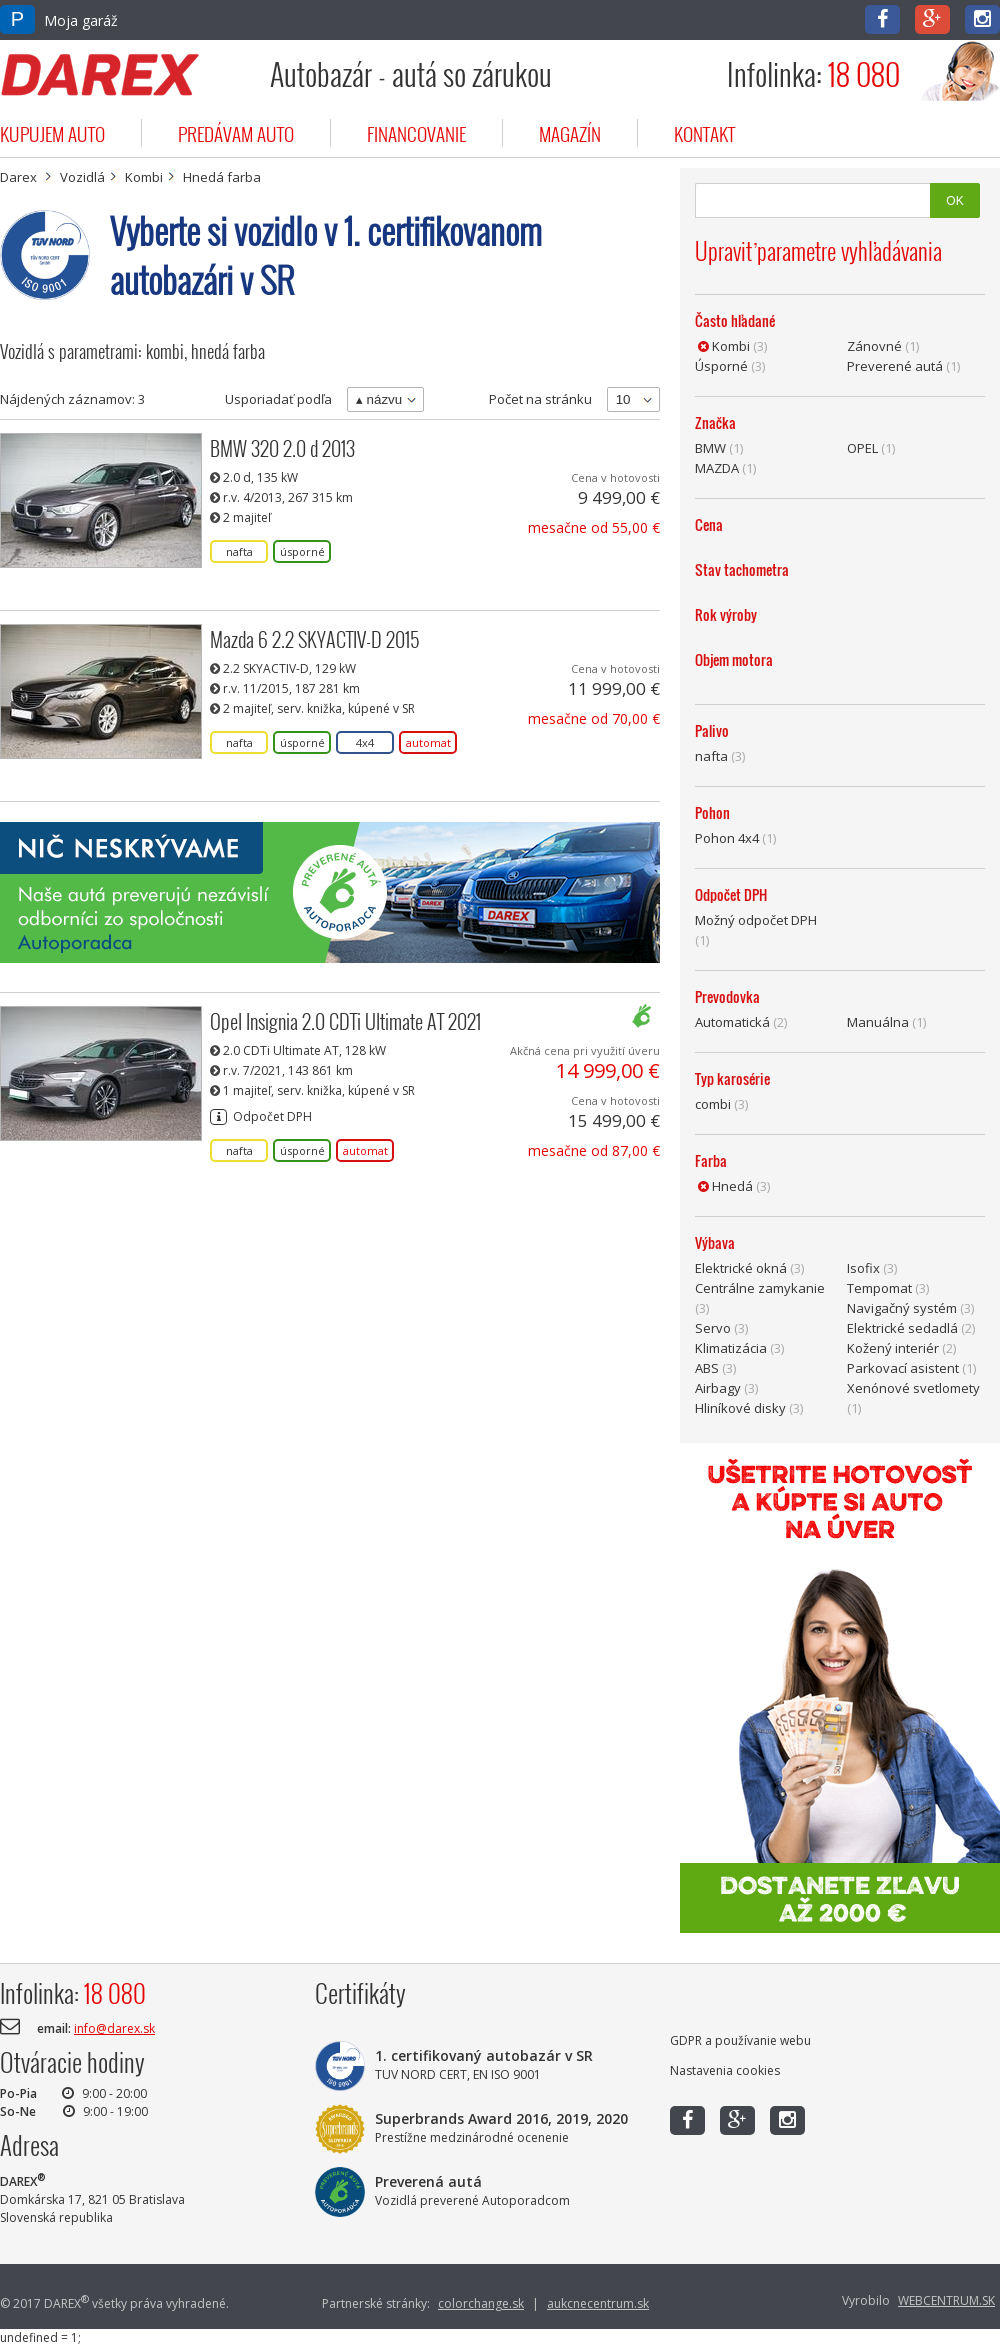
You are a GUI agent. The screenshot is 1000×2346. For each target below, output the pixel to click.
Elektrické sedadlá (902, 1328)
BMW (710, 448)
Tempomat (879, 1288)
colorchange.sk (481, 2303)
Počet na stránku (540, 399)
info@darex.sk (114, 2028)
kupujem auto (52, 133)
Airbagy (718, 1388)
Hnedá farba (222, 177)
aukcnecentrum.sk (598, 2303)
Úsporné (721, 366)
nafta (711, 756)
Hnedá (732, 1186)
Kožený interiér (893, 1348)
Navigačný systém (902, 1308)
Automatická (732, 1022)
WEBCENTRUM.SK (946, 2300)
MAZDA (717, 468)
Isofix (863, 1268)
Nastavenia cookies (725, 2070)
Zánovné (874, 346)
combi (713, 1104)
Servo (713, 1328)
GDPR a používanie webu (740, 2040)
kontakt (704, 133)
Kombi (144, 177)
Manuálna (878, 1022)
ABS (707, 1368)
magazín (570, 133)
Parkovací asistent (903, 1368)
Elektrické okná (741, 1268)
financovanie (416, 133)
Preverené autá (895, 366)
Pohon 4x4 (727, 838)
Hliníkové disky (740, 1408)
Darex (18, 177)
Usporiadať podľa (278, 399)
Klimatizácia (731, 1348)
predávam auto (236, 133)
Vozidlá (82, 177)
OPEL (862, 448)
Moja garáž (59, 20)
